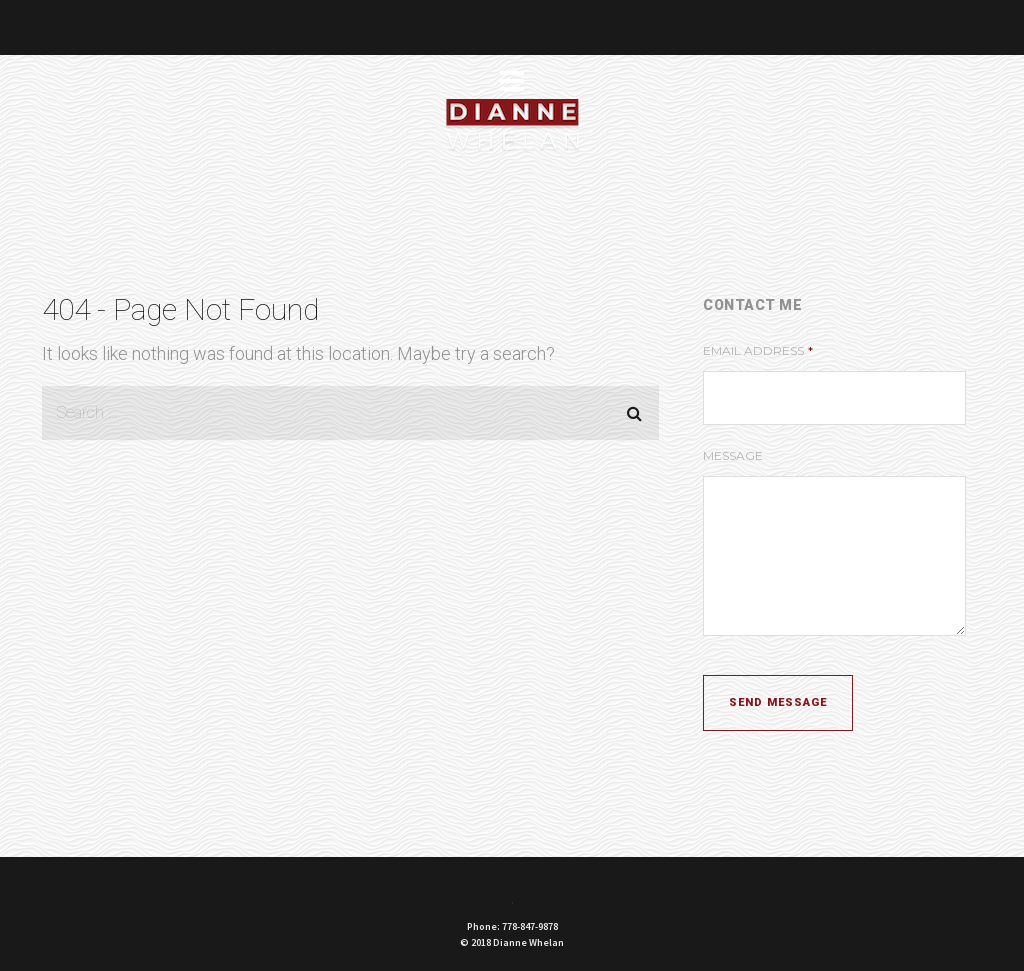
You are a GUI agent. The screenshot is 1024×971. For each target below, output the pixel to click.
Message (733, 455)
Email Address (758, 350)
